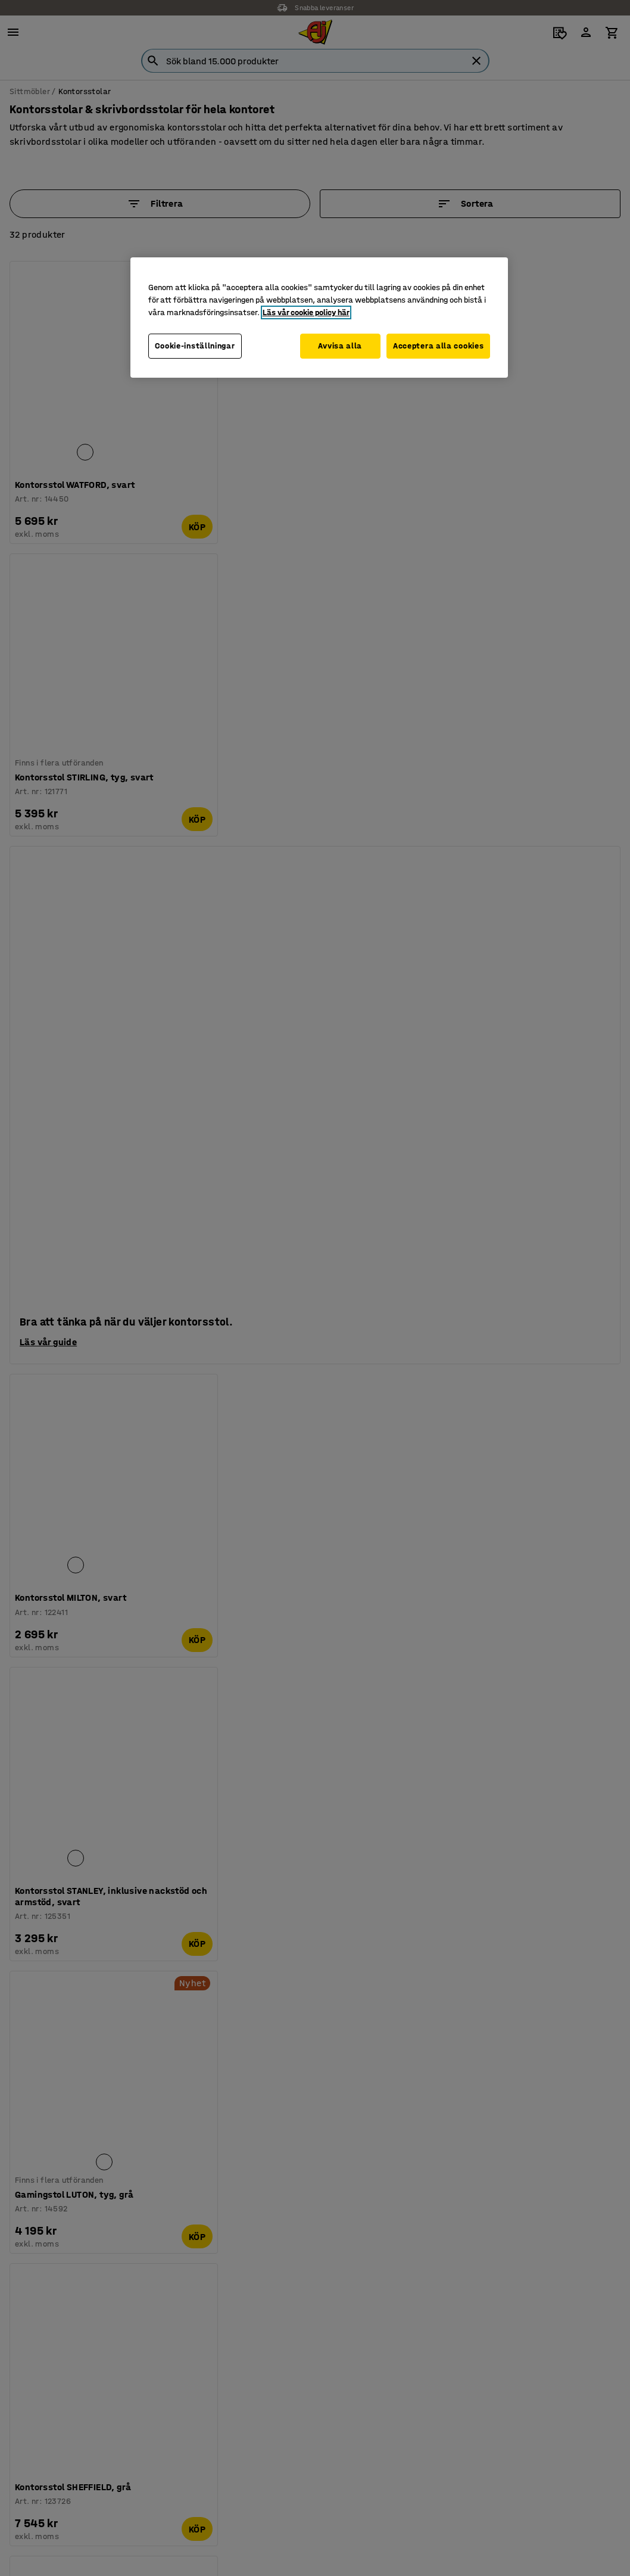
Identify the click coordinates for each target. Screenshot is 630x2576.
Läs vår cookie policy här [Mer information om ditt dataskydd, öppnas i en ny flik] (306, 312)
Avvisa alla (336, 346)
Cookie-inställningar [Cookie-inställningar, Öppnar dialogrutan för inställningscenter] (195, 346)
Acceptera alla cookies (438, 346)
